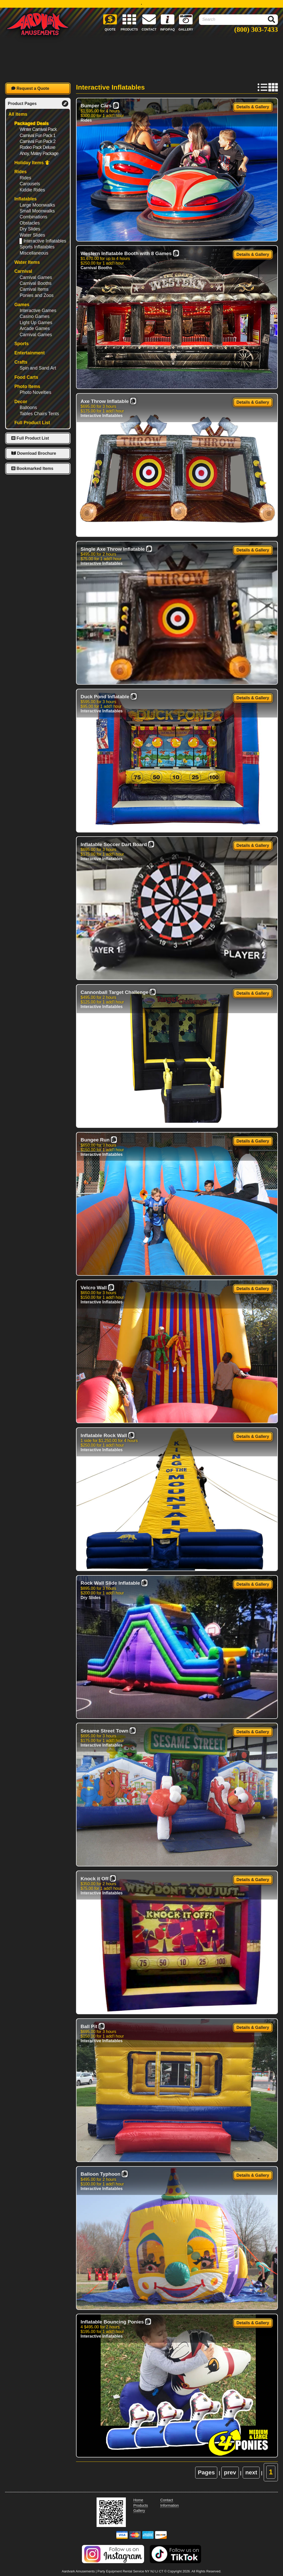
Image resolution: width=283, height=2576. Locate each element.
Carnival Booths (96, 268)
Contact (166, 2500)
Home (138, 2500)
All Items (17, 114)
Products (140, 2505)
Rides (86, 120)
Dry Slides (91, 1597)
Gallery (139, 2511)
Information (169, 2505)
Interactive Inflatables (102, 415)
